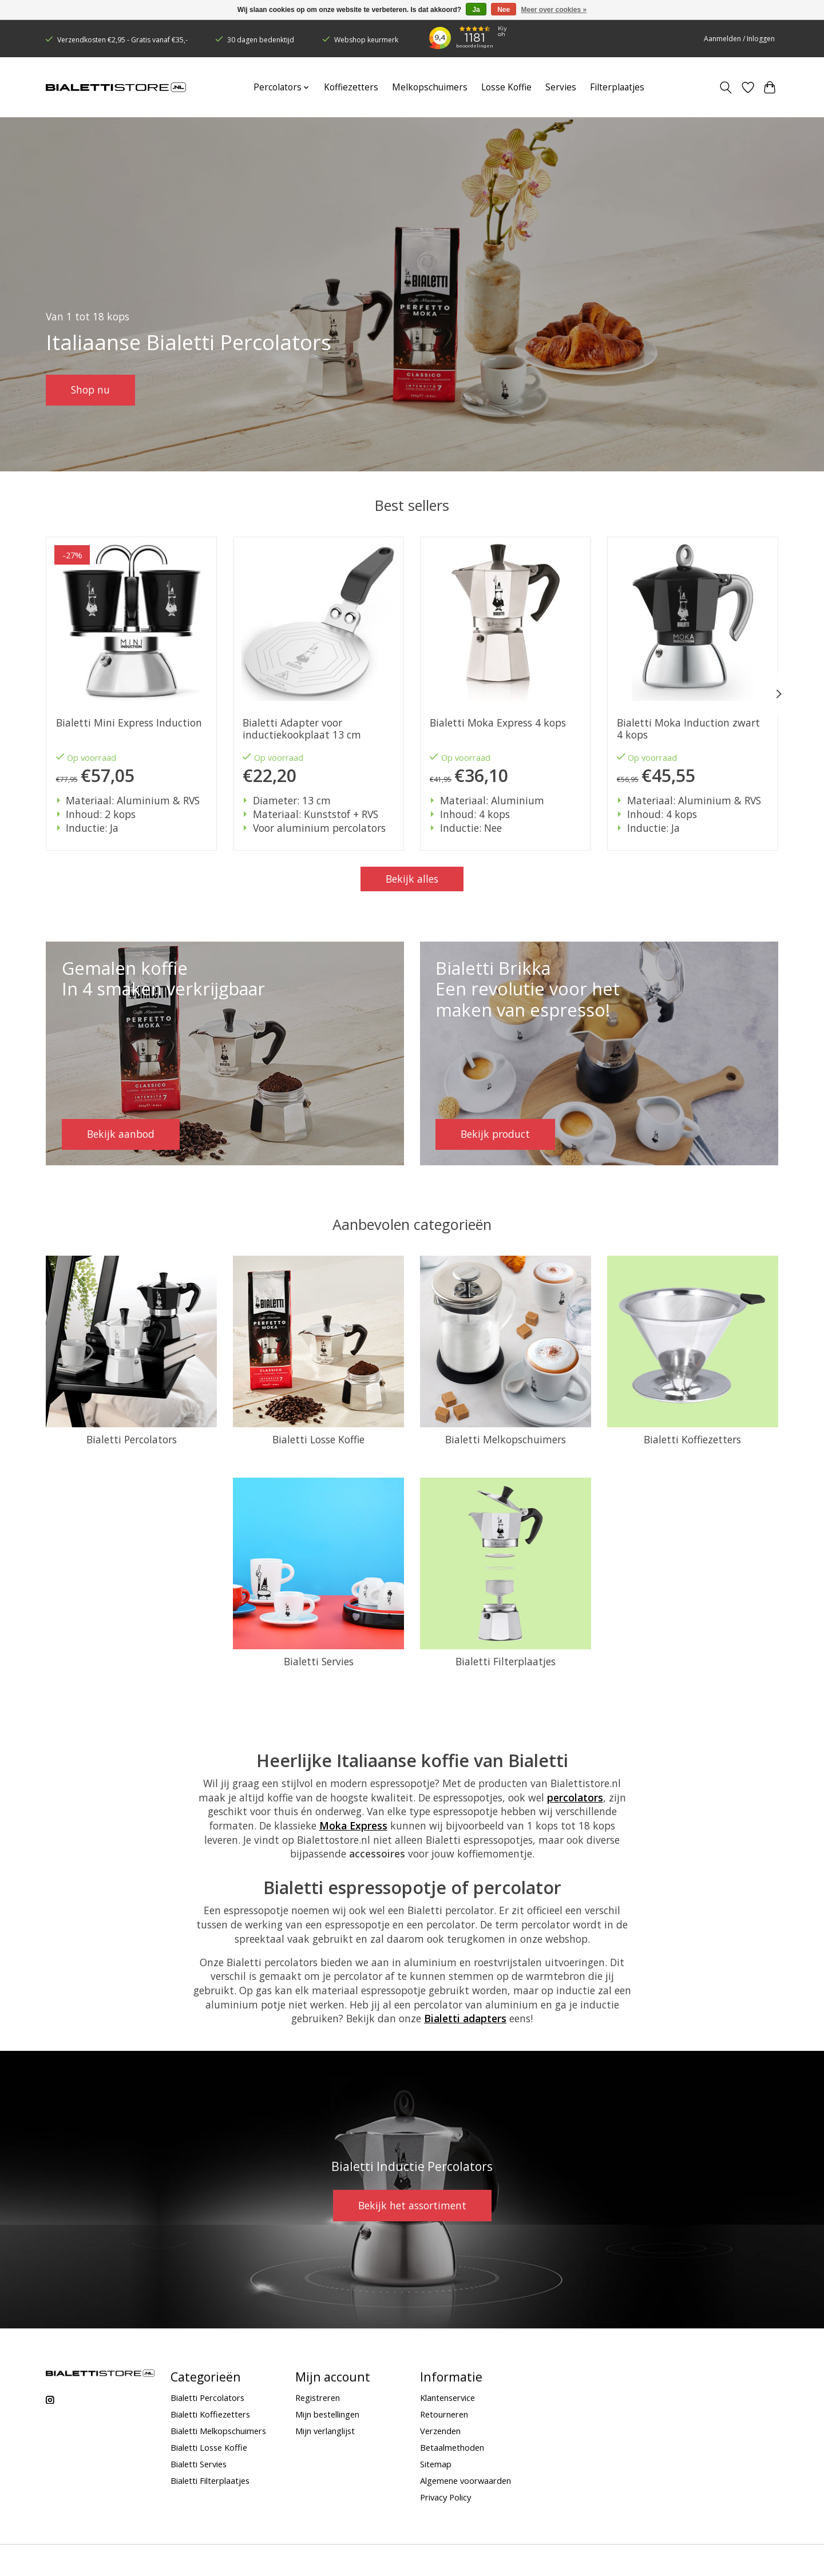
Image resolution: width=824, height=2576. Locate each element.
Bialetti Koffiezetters (692, 1439)
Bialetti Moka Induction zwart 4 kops (688, 729)
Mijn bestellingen (327, 2414)
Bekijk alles (412, 879)
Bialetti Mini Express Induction (129, 723)
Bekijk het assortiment (412, 2205)
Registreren (317, 2397)
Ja (476, 10)
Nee (503, 10)
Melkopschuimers (430, 87)
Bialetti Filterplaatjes (505, 1661)
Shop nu (90, 389)
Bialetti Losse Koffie (318, 1439)
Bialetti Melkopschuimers (505, 1439)
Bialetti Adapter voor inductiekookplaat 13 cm (302, 729)
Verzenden (440, 2430)
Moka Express (353, 1825)
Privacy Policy (445, 2497)
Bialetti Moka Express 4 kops (498, 723)
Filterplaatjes (617, 87)
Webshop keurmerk (366, 40)
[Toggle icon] (726, 87)
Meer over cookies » (554, 10)
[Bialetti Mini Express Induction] (131, 622)
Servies (560, 87)
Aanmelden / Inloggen (739, 38)
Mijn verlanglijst (325, 2430)
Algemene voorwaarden (465, 2480)
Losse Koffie (506, 87)
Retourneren (444, 2414)
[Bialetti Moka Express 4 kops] (505, 622)
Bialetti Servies (319, 1661)
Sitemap (435, 2464)
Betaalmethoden (452, 2447)
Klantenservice (447, 2397)
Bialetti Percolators (131, 1439)
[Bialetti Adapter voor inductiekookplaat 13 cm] (318, 622)
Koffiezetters (351, 87)
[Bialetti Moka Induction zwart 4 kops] (692, 622)
